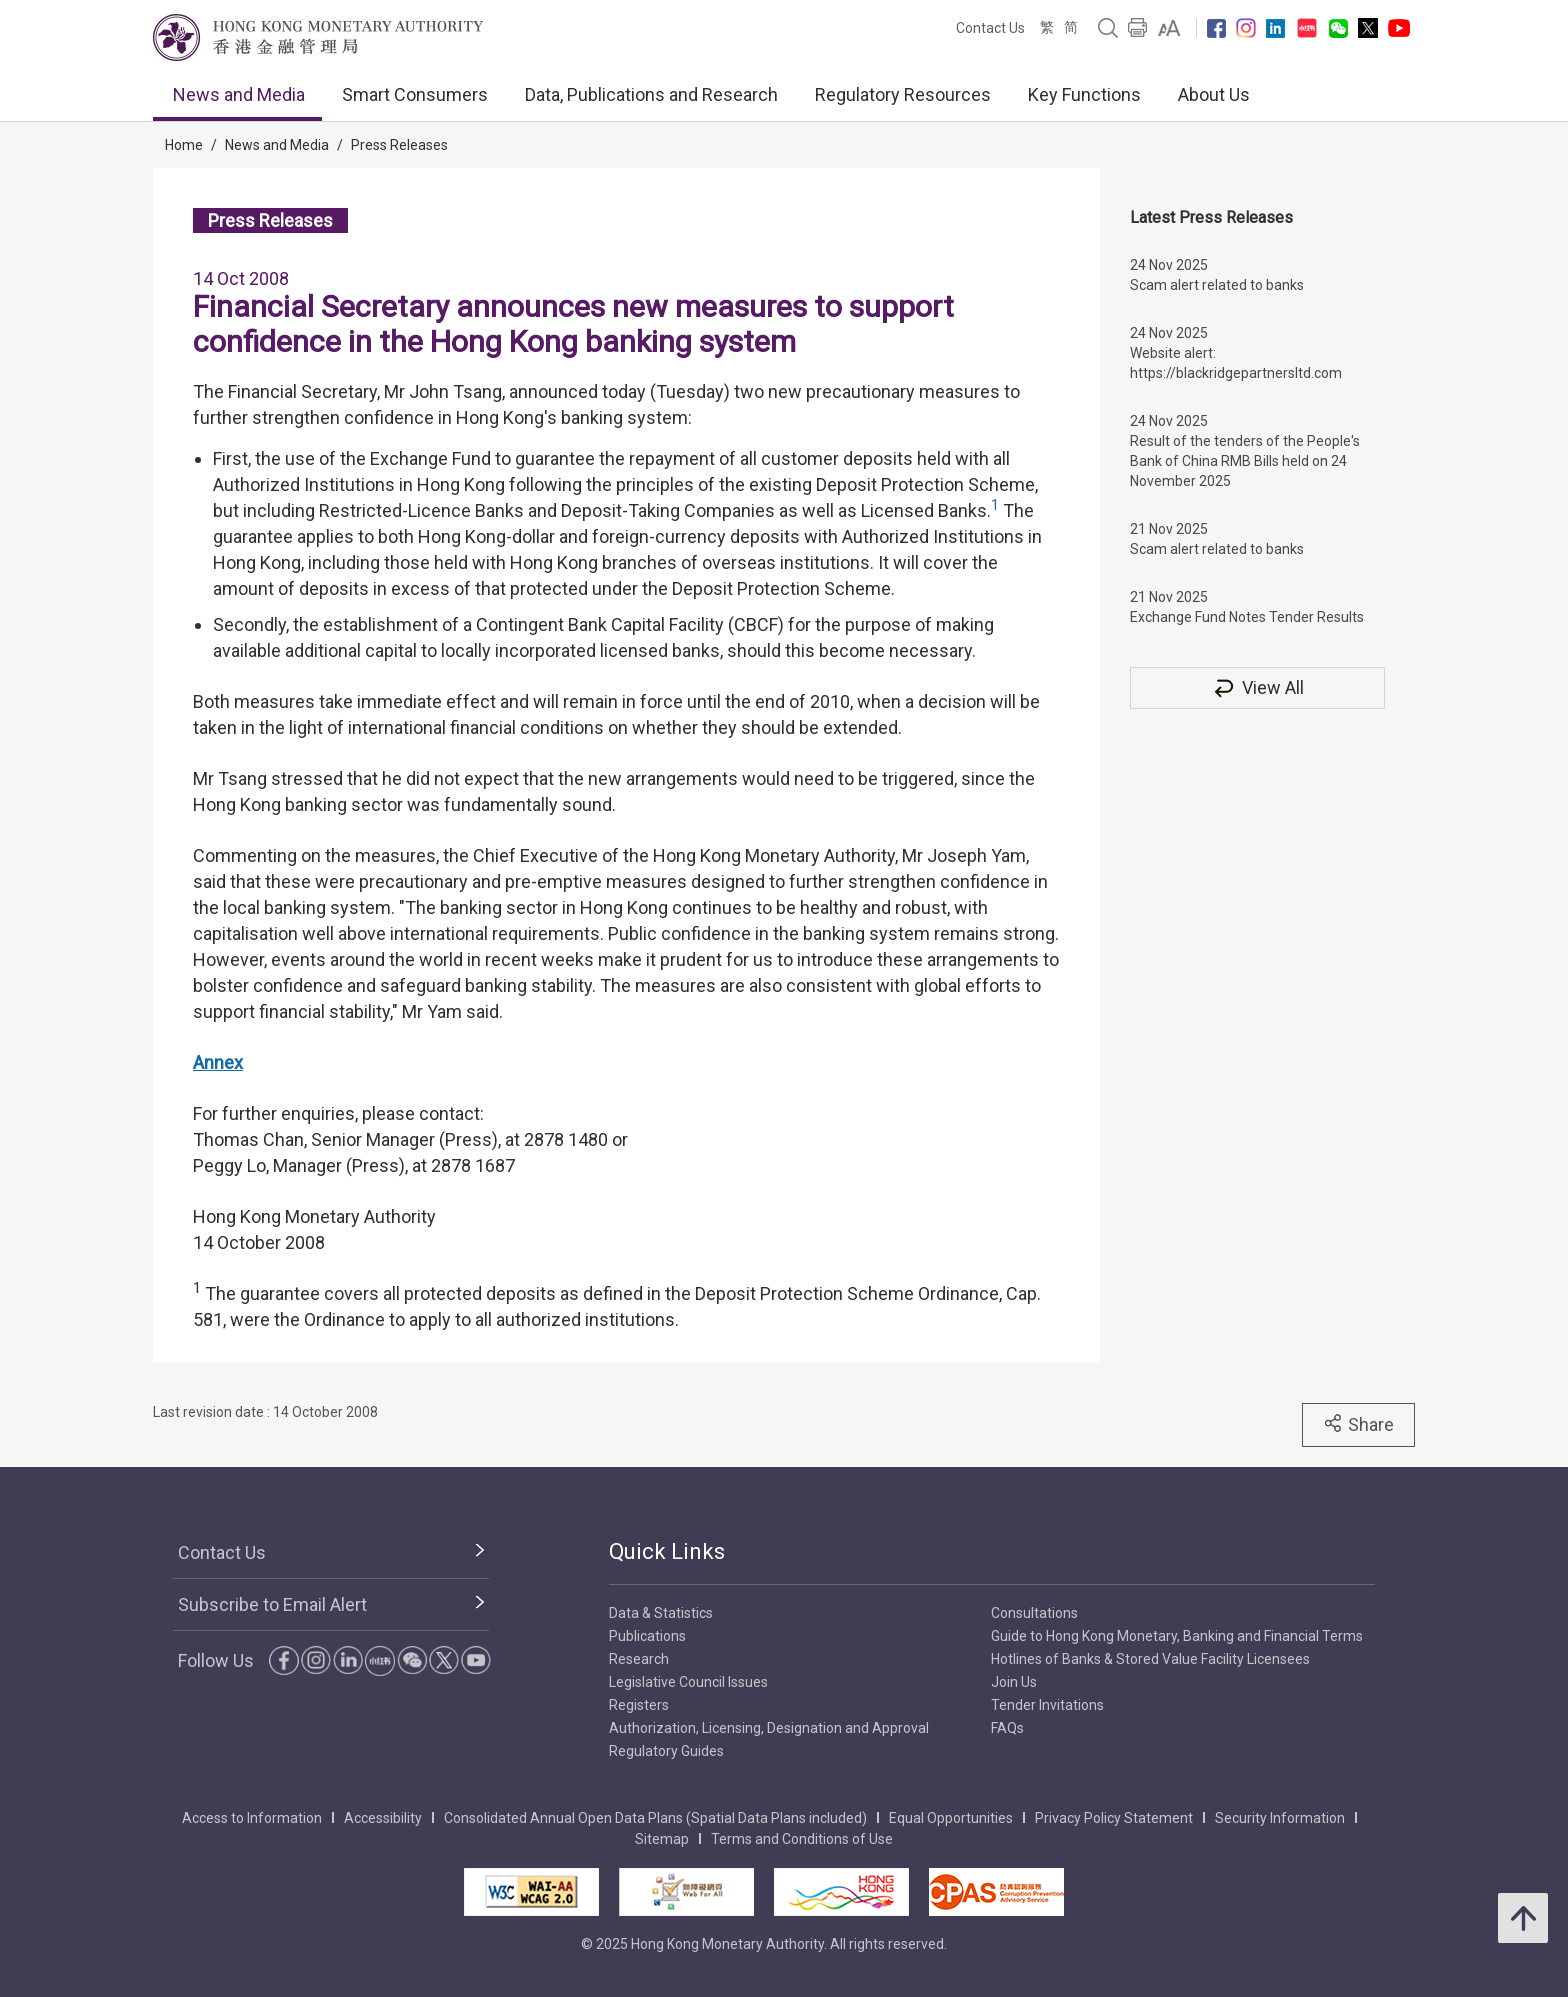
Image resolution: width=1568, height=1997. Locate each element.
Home (184, 145)
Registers (639, 1705)
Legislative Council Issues (688, 1682)
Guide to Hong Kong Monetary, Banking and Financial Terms (1177, 1636)
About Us (1214, 94)
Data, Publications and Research (651, 94)
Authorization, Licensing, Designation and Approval (769, 1728)
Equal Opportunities (951, 1818)
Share (1358, 1424)
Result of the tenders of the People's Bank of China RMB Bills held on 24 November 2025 (1245, 461)
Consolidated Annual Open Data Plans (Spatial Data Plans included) (655, 1818)
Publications (647, 1636)
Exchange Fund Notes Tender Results (1247, 617)
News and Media (239, 94)
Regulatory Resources (903, 94)
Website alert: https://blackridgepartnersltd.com (1236, 363)
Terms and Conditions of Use (802, 1839)
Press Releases (399, 145)
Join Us (1014, 1682)
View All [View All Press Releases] (1258, 687)
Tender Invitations (1047, 1705)
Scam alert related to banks (1217, 285)
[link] (1169, 28)
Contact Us (990, 28)
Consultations (1034, 1613)
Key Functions (1084, 94)
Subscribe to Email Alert (272, 1604)
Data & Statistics (661, 1613)
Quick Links (667, 1551)
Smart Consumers (415, 94)
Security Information (1280, 1818)
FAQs (1007, 1728)
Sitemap (662, 1839)
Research (639, 1659)
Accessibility (383, 1818)
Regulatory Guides (666, 1751)
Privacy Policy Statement (1114, 1818)
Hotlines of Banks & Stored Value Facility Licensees (1150, 1659)
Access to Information (252, 1818)
